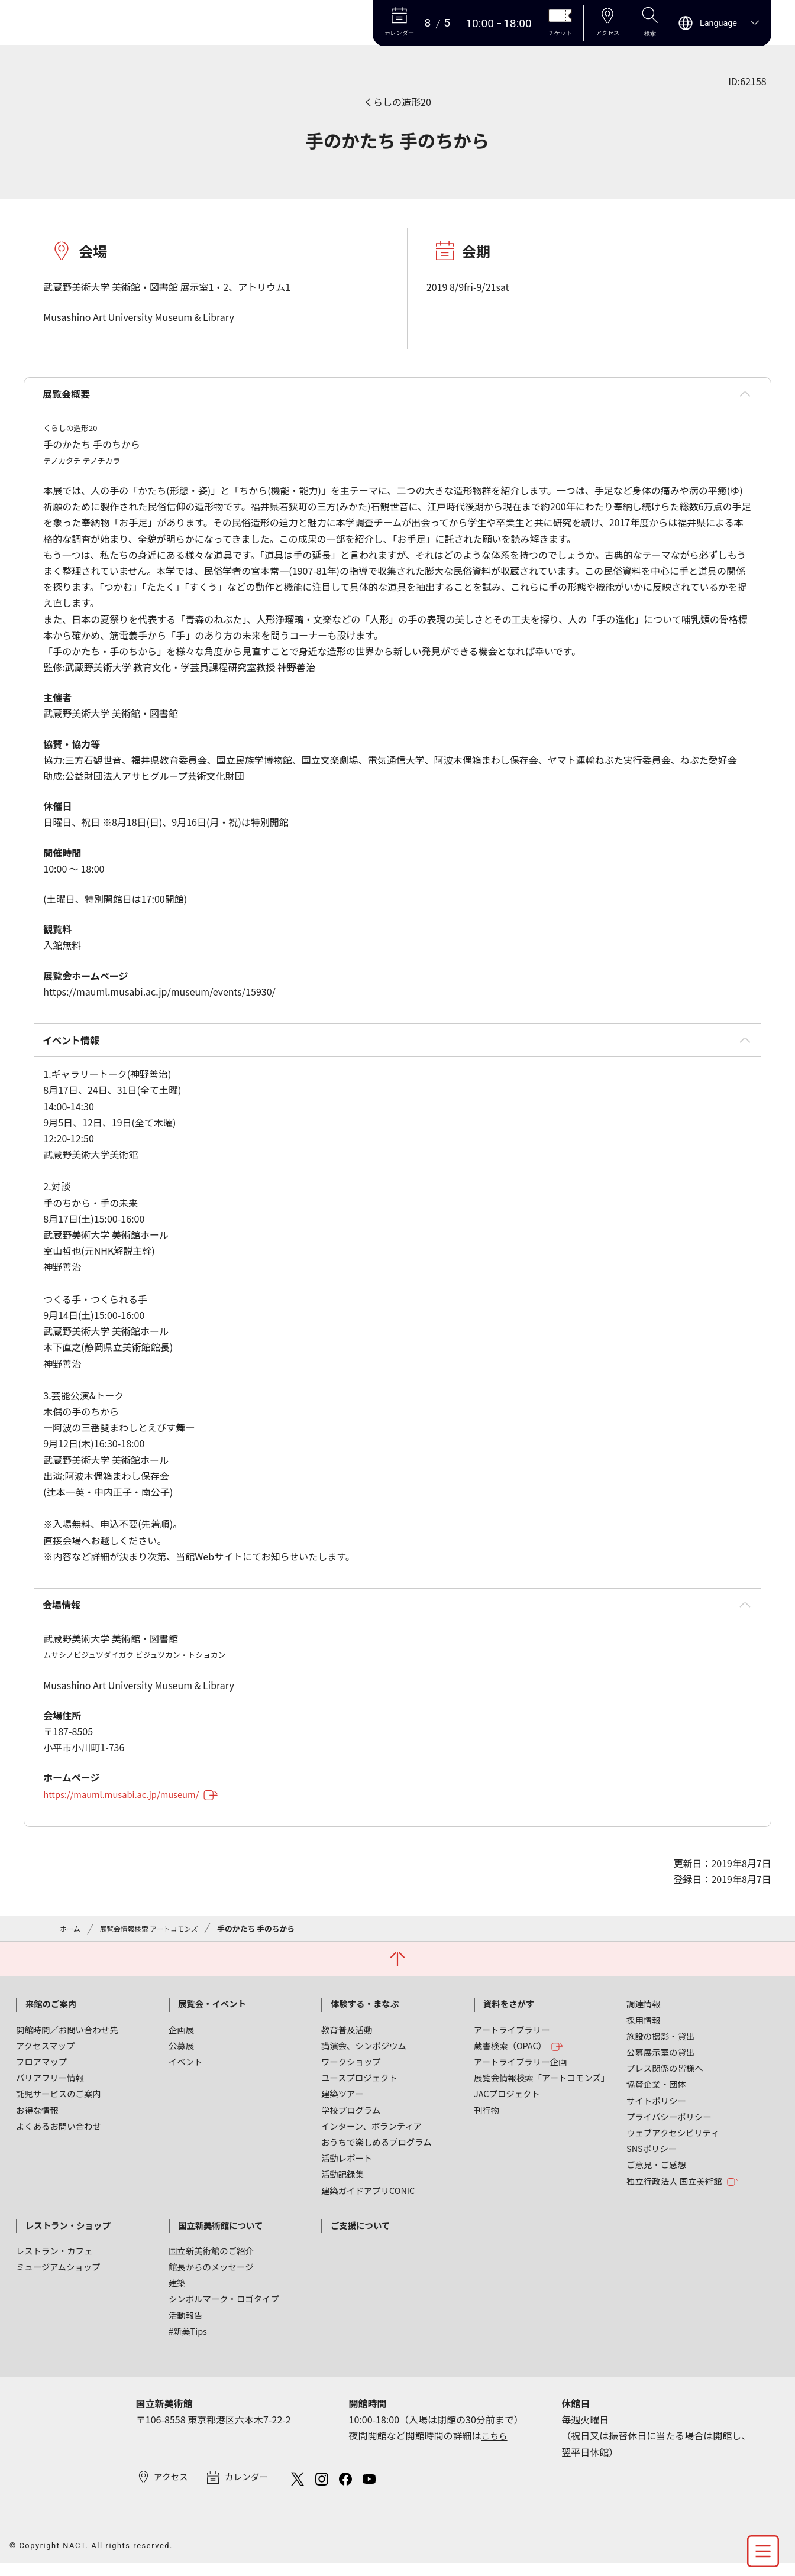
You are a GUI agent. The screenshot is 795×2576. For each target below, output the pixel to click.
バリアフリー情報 (50, 2089)
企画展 (181, 2041)
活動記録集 (342, 2185)
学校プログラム (350, 2121)
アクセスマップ (45, 2057)
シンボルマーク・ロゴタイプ (224, 2311)
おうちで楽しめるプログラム (376, 2153)
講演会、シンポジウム (363, 2057)
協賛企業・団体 (656, 2096)
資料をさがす (508, 2016)
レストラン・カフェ (54, 2262)
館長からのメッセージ (211, 2278)
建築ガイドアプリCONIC (368, 2202)
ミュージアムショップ (58, 2278)
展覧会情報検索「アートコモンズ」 (541, 2089)
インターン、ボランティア (371, 2137)
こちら (495, 2448)
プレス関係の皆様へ (664, 2079)
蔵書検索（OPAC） (518, 2058)
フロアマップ (41, 2073)
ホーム (71, 1938)
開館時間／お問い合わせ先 (67, 2041)
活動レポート (346, 2169)
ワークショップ (351, 2073)
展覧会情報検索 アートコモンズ (155, 1938)
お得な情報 (37, 2121)
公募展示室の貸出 (660, 2063)
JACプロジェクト (507, 2105)
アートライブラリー (512, 2041)
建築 (177, 2294)
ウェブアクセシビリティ (672, 2144)
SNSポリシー (651, 2160)
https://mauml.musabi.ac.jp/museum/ (137, 1804)
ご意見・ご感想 (656, 2176)
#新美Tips (188, 2343)
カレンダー (251, 2489)
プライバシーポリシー (669, 2128)
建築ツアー (342, 2105)
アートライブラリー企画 (520, 2073)
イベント (186, 2073)
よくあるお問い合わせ (58, 2137)
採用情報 (643, 2032)
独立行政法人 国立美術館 (682, 2193)
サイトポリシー (656, 2112)
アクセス (172, 2489)
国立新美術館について (220, 2237)
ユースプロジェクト (359, 2089)
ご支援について (360, 2237)
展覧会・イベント (212, 2016)
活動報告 (186, 2327)
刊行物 (486, 2121)
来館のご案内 (50, 2016)
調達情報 (643, 2016)
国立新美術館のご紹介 (211, 2262)
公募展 (181, 2057)
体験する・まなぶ (365, 2016)
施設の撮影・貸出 (660, 2048)
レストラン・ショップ (68, 2237)
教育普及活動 (346, 2041)
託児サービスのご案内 (58, 2105)
